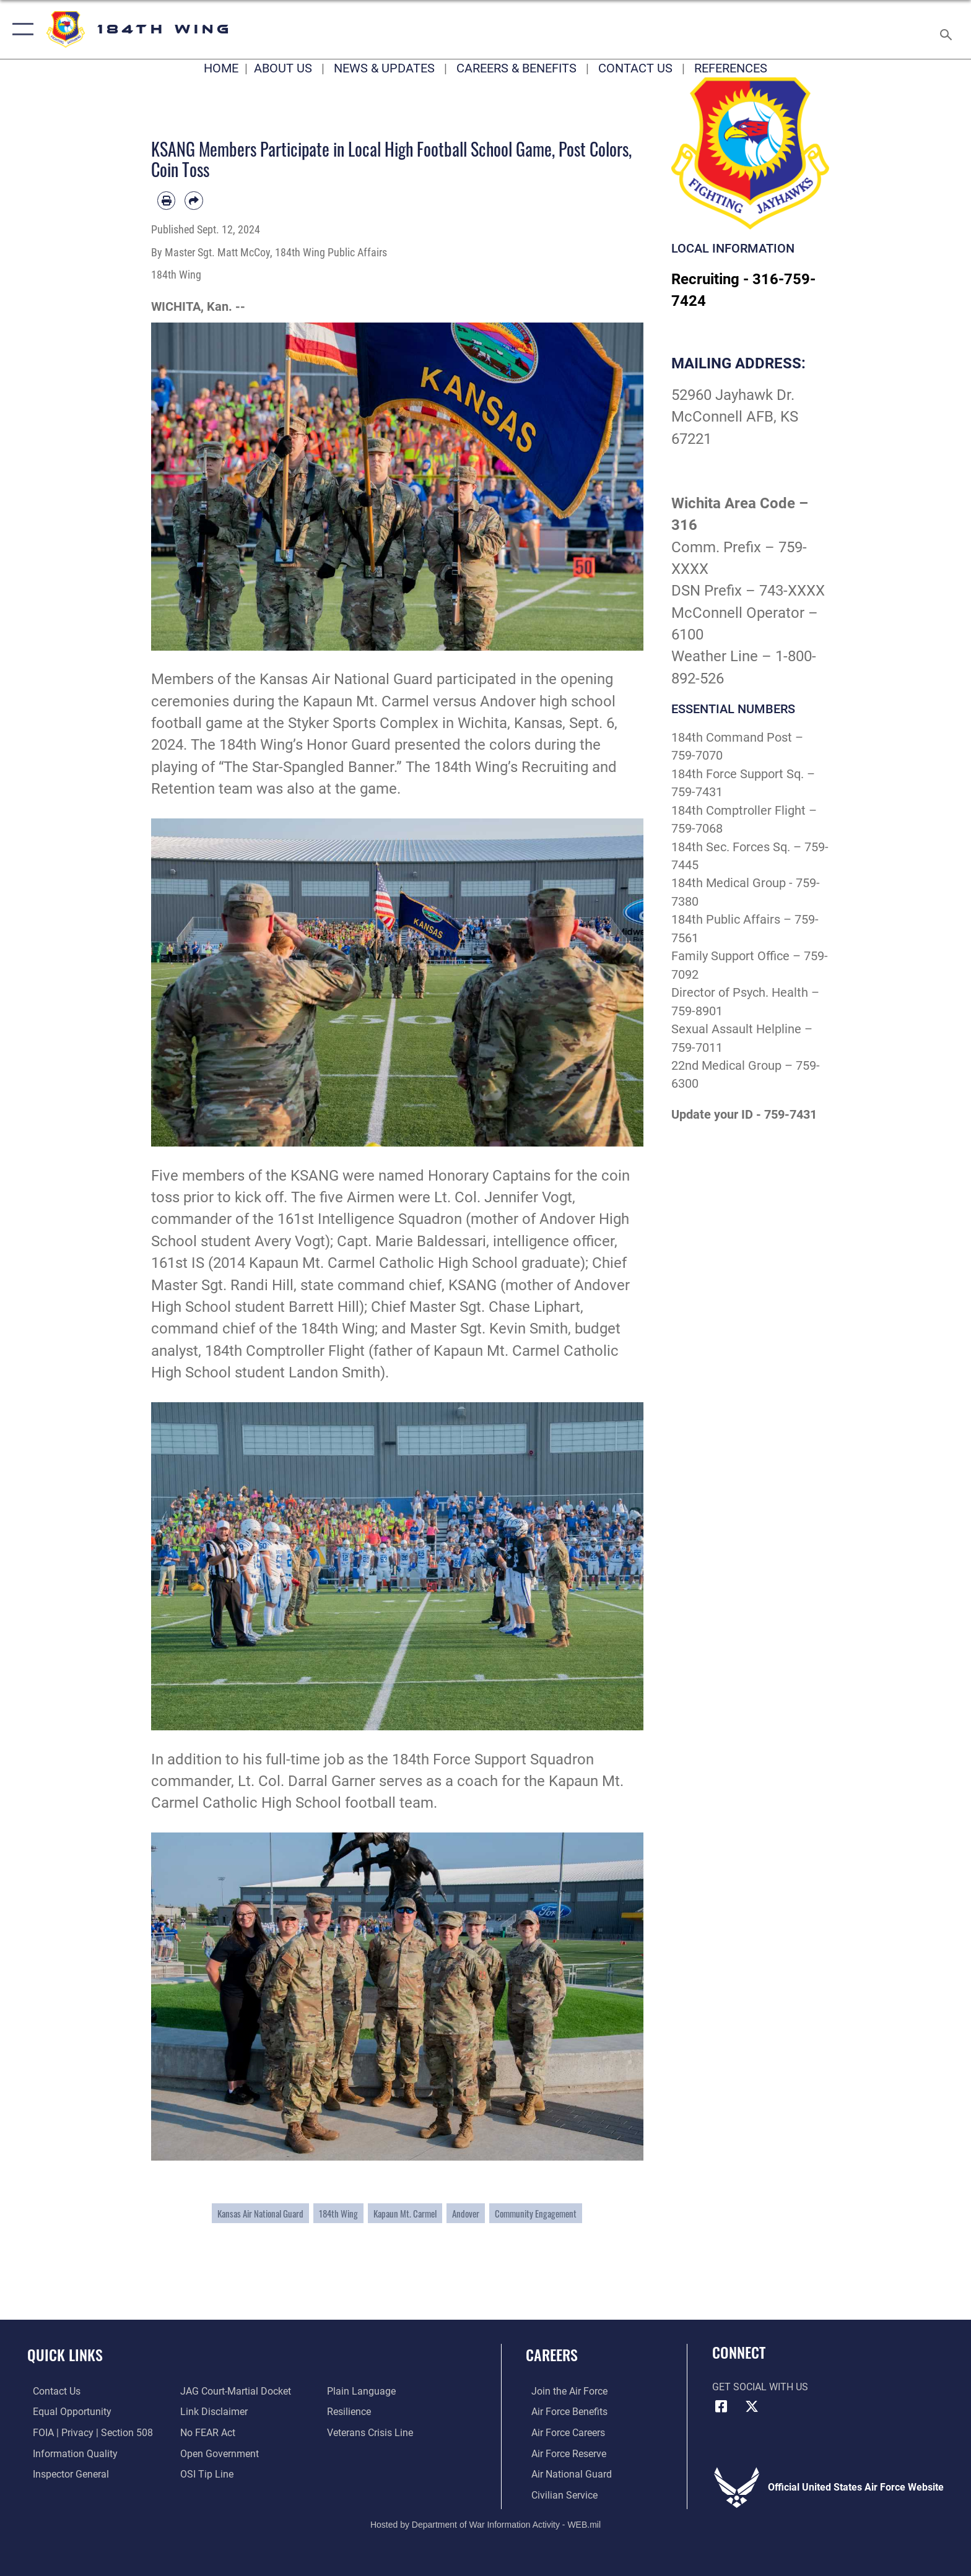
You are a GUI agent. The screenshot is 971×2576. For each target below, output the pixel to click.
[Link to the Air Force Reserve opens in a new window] (563, 2453)
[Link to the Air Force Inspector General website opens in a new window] (65, 2473)
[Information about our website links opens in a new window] (212, 2412)
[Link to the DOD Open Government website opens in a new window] (217, 2453)
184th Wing (338, 2213)
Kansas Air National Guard (260, 2213)
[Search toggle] (948, 30)
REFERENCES (730, 68)
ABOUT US (283, 68)
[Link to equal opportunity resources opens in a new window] (66, 2412)
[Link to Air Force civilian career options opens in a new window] (559, 2494)
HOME (221, 68)
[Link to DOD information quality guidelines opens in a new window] (69, 2453)
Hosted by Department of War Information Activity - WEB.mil (485, 2523)
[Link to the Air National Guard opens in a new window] (566, 2473)
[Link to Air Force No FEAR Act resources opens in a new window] (205, 2433)
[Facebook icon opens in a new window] (721, 2406)
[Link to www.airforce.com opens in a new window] (564, 2391)
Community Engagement (536, 2213)
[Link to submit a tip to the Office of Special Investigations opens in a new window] (205, 2473)
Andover (465, 2213)
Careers (552, 2355)
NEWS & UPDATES (384, 68)
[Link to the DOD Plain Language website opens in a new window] (363, 2391)
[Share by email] (193, 200)
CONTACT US (635, 68)
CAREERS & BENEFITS (516, 68)
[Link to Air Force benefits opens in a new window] (564, 2412)
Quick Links (65, 2355)
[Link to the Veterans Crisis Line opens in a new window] (372, 2433)
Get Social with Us (760, 2387)
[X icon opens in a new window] (751, 2406)
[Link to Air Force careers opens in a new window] (562, 2433)
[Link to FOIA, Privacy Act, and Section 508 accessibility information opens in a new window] (87, 2433)
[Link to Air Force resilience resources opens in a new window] (351, 2412)
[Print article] (166, 200)
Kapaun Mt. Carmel (405, 2213)
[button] (20, 29)
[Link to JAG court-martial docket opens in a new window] (233, 2391)
